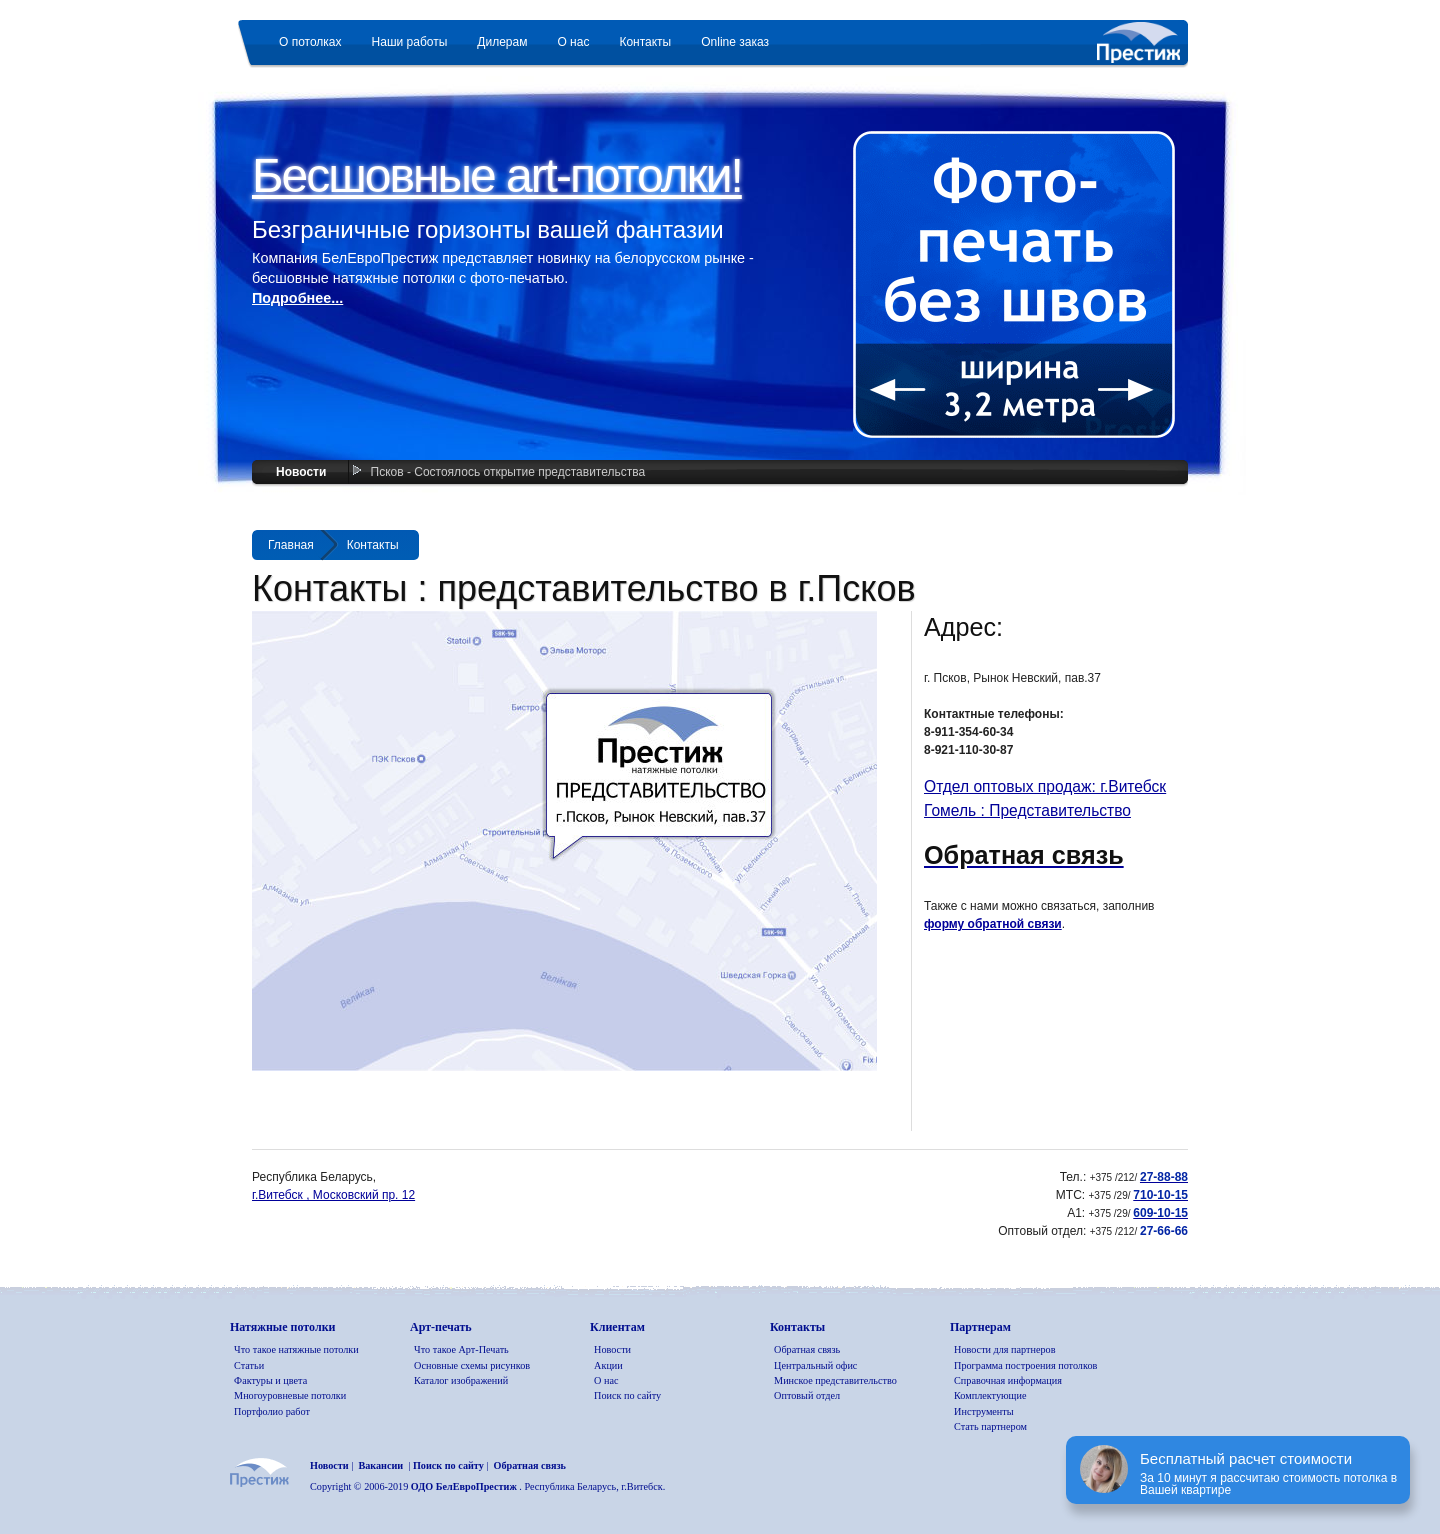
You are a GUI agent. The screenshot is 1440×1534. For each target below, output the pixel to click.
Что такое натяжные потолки (296, 1349)
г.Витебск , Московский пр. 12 (333, 1195)
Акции (608, 1365)
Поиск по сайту (627, 1395)
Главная (291, 545)
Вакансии (380, 1465)
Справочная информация (1008, 1380)
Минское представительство (835, 1380)
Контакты (373, 545)
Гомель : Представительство (1027, 810)
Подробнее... (297, 298)
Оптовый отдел (807, 1395)
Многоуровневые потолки (290, 1395)
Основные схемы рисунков (472, 1365)
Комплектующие (990, 1395)
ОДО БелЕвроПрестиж (465, 1486)
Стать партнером (990, 1426)
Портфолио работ (272, 1411)
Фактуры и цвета (270, 1380)
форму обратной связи (993, 924)
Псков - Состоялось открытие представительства (508, 472)
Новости (301, 472)
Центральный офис (815, 1365)
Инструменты (984, 1411)
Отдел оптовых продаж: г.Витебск (1045, 786)
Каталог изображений (461, 1380)
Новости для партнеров (1004, 1349)
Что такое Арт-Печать (461, 1349)
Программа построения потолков (1025, 1365)
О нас (606, 1380)
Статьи (249, 1365)
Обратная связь (807, 1349)
